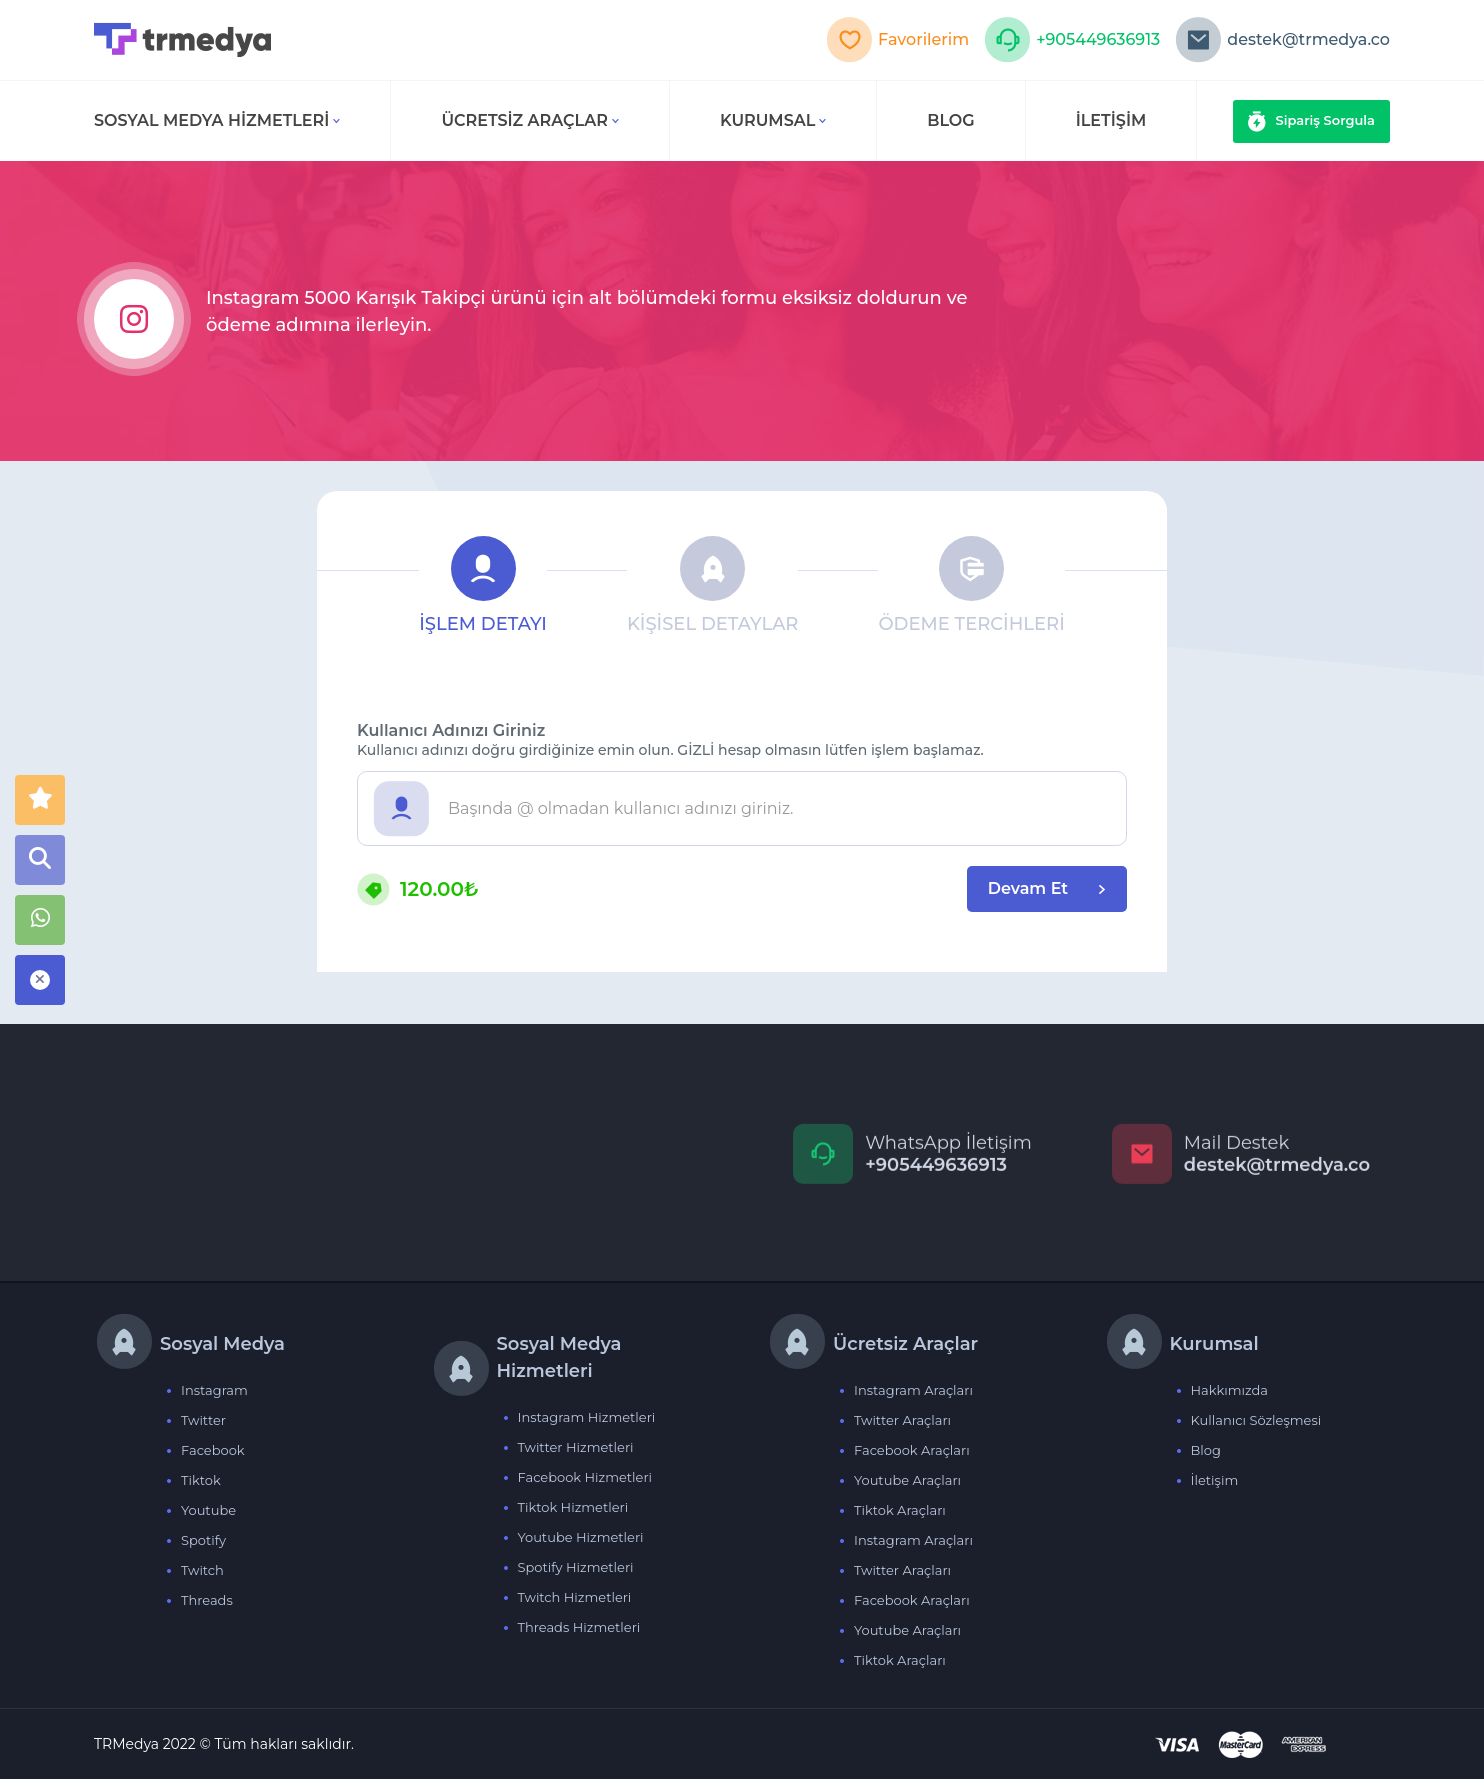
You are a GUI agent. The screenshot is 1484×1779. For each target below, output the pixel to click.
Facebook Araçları (912, 1450)
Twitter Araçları (902, 1420)
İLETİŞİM (1111, 120)
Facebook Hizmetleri (585, 1477)
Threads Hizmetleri (579, 1627)
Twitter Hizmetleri (576, 1447)
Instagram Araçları (913, 1390)
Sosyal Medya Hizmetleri (217, 120)
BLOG (950, 120)
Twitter (203, 1420)
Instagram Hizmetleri (587, 1417)
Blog (1206, 1450)
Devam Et (1047, 888)
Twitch (202, 1570)
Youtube (208, 1510)
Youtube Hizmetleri (581, 1537)
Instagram (214, 1390)
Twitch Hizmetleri (575, 1597)
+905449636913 (1072, 40)
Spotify (203, 1540)
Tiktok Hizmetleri (573, 1507)
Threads (207, 1600)
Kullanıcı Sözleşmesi (1256, 1420)
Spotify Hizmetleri (576, 1567)
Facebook (213, 1450)
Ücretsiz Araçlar (530, 120)
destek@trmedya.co (1282, 40)
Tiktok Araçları (900, 1510)
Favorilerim (897, 40)
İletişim (1215, 1480)
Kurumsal (773, 120)
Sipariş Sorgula (1312, 121)
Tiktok (201, 1480)
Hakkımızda (1230, 1390)
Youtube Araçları (907, 1480)
